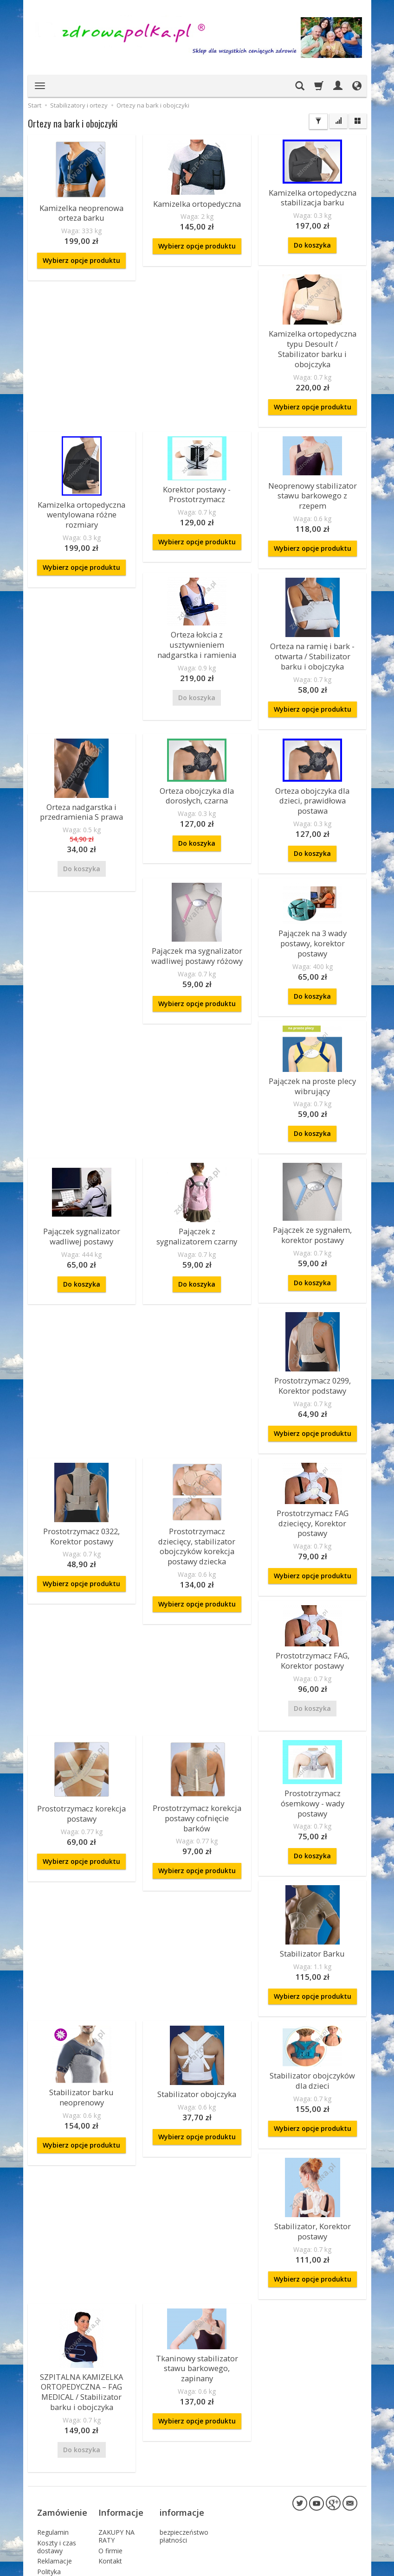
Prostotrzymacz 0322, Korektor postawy (81, 1480)
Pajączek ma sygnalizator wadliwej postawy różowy (197, 914)
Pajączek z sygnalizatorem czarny (196, 1186)
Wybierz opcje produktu (81, 257)
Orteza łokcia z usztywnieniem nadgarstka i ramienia (197, 619)
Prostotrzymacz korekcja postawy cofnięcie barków (197, 1749)
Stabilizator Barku (312, 1877)
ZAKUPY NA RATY (116, 2433)
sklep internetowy (324, 2566)
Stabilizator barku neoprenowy (82, 2018)
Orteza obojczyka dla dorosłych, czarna (197, 767)
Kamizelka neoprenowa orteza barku (81, 211)
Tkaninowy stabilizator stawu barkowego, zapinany (196, 2282)
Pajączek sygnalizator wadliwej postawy (81, 1186)
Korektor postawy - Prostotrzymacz (197, 474)
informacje (182, 2415)
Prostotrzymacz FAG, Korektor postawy (312, 1599)
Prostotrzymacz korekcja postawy (81, 1749)
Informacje (120, 2415)
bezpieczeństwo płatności (184, 2433)
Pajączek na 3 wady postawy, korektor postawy (312, 900)
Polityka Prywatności (55, 2472)
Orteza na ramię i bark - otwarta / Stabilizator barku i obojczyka (312, 631)
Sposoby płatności (51, 2491)
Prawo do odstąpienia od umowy (59, 2531)
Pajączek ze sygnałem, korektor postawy (312, 1185)
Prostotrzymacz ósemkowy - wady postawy (312, 1734)
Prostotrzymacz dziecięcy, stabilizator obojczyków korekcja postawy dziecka (196, 1484)
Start (34, 105)
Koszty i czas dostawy (56, 2444)
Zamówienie (62, 2415)
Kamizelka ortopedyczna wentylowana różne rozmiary (81, 494)
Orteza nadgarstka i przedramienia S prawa (81, 783)
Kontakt (110, 2458)
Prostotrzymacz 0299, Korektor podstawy (312, 1332)
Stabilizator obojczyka (197, 2016)
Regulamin (53, 2429)
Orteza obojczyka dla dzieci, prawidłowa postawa (312, 767)
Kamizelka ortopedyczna (196, 203)
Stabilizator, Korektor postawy (312, 2149)
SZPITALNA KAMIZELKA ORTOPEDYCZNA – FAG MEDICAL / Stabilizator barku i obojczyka (81, 2304)
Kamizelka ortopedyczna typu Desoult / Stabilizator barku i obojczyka (312, 338)
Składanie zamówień (53, 2509)
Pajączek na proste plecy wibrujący (313, 1039)
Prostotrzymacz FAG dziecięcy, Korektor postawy (312, 1466)
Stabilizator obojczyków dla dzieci (312, 2001)
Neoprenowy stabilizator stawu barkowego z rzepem (313, 475)
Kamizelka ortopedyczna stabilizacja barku (312, 196)
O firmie (110, 2447)
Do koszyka (312, 241)
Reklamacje (54, 2458)
